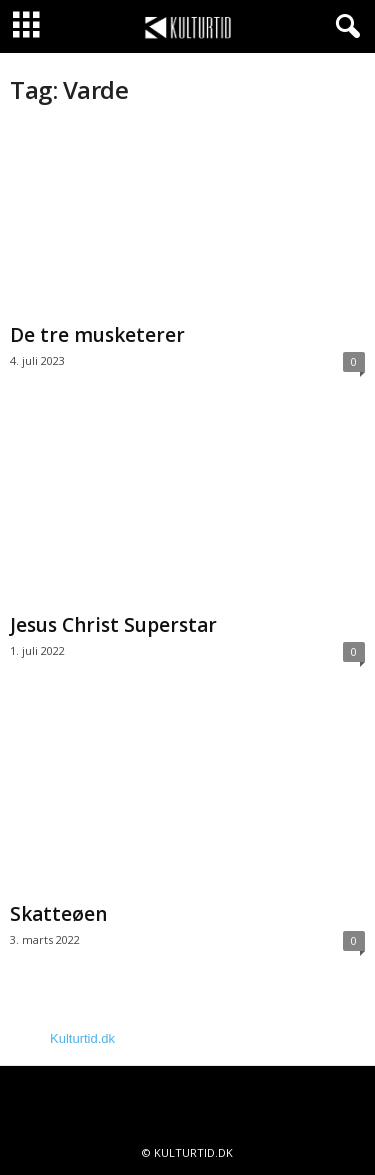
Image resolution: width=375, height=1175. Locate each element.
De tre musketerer (97, 335)
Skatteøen (58, 914)
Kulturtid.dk (82, 1038)
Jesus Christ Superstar (113, 625)
